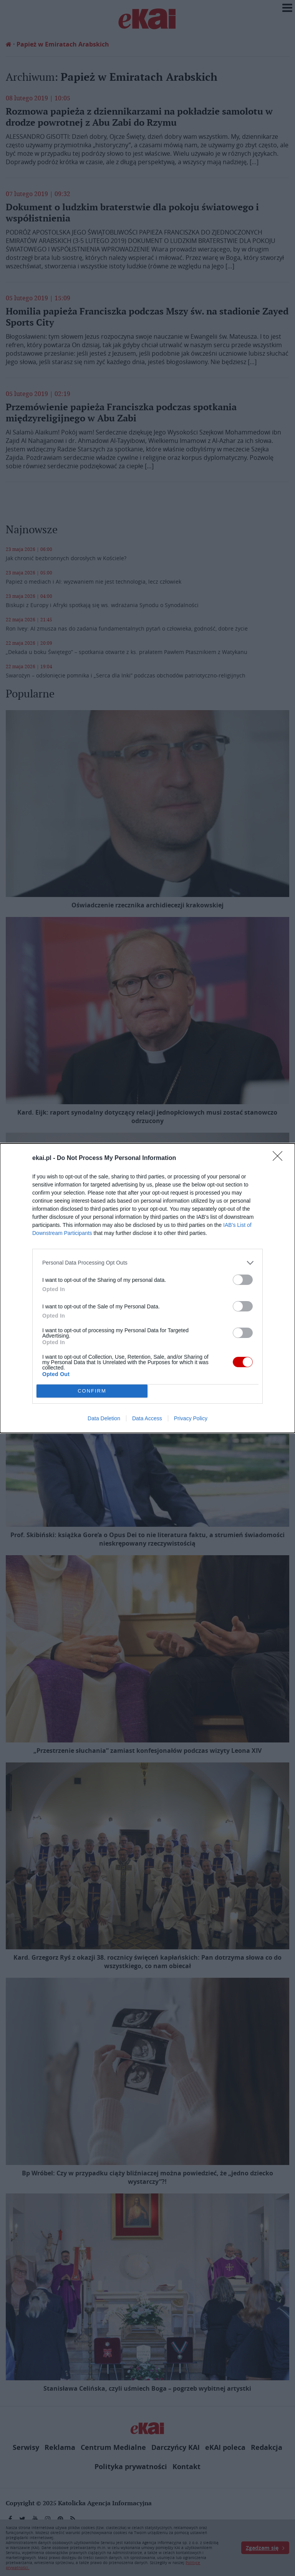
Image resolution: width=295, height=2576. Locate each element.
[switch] (243, 1280)
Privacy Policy (190, 1418)
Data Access (147, 1418)
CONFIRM (92, 1391)
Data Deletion (104, 1418)
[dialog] (147, 1288)
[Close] (280, 1158)
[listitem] (147, 1263)
